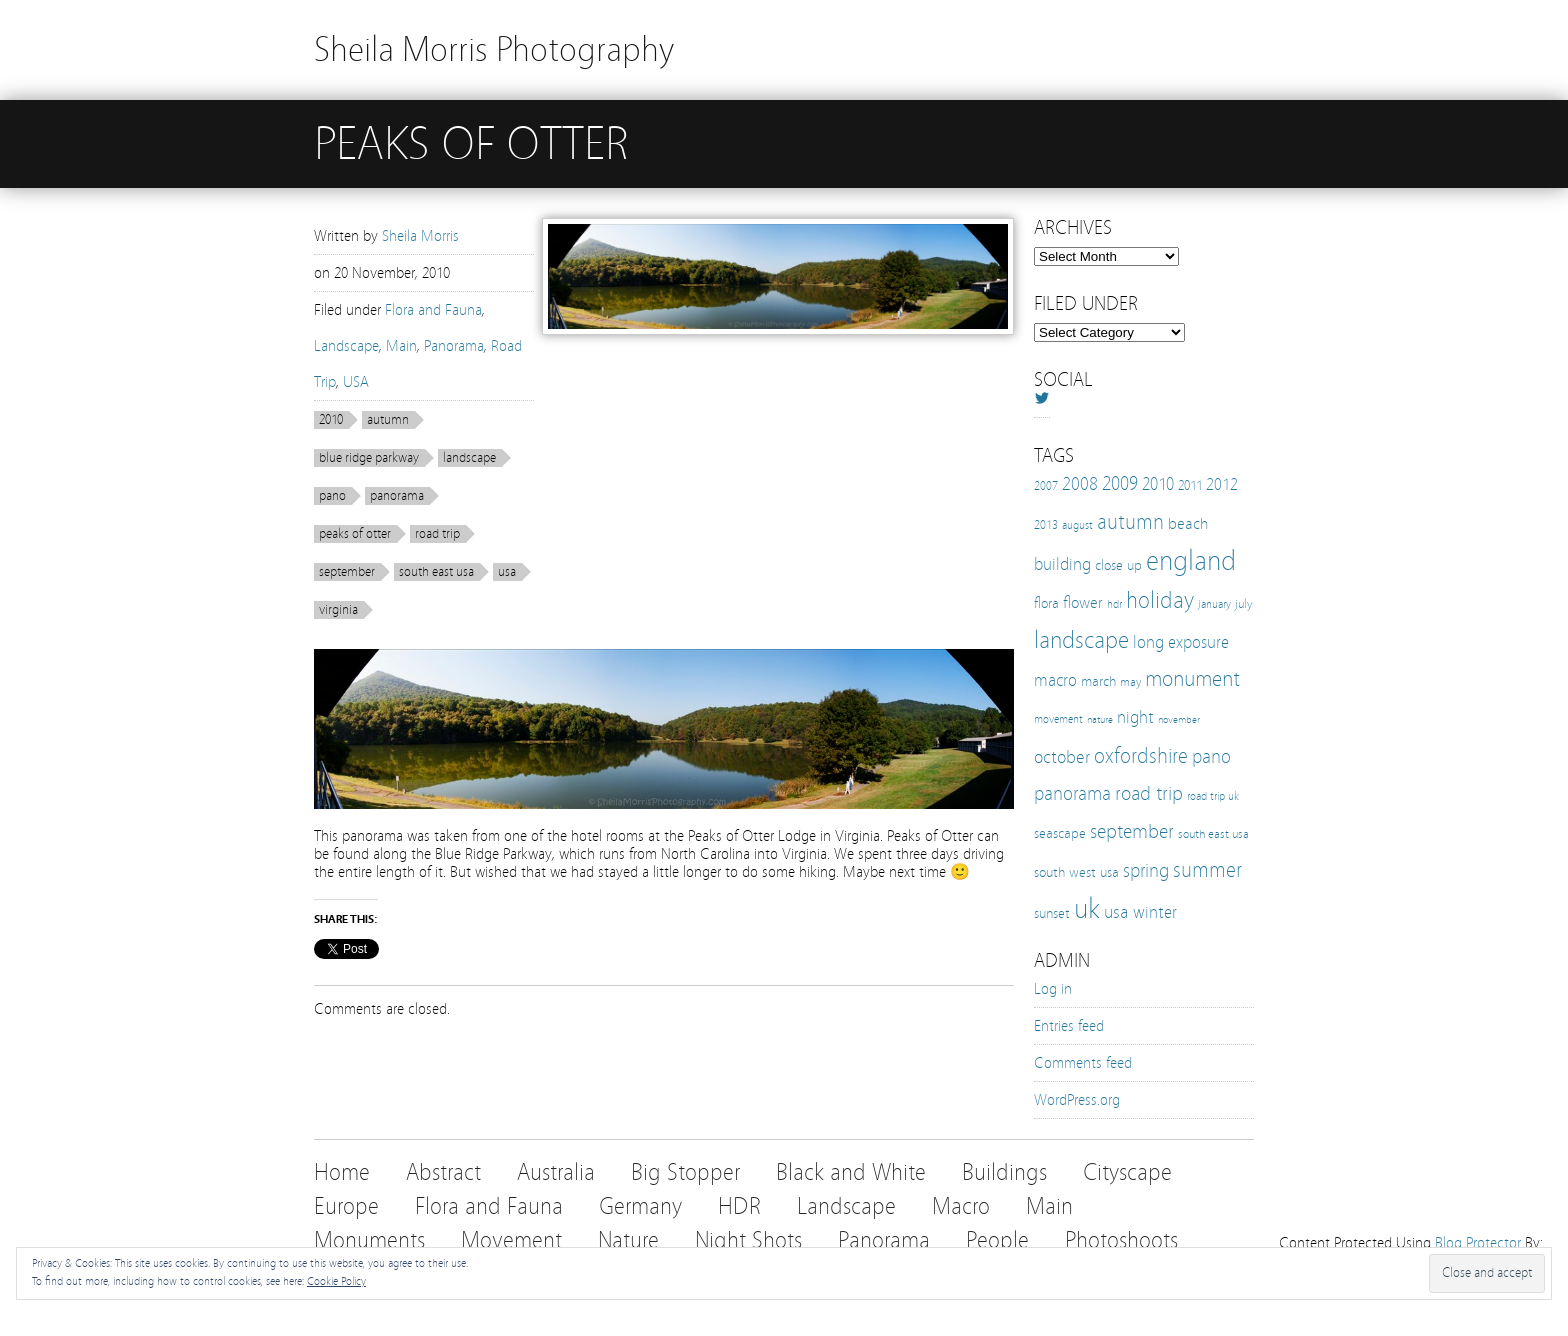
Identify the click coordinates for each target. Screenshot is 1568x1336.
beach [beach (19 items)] (1188, 523)
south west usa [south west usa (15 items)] (1076, 872)
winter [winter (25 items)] (1155, 912)
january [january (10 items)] (1214, 604)
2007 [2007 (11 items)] (1046, 486)
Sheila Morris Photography (494, 49)
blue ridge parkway (369, 458)
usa (507, 572)
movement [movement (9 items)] (1058, 719)
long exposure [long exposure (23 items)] (1181, 642)
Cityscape (1127, 1172)
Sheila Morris (420, 236)
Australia (556, 1172)
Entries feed (1069, 1026)
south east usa (436, 572)
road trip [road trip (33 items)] (1149, 793)
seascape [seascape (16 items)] (1060, 833)
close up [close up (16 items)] (1118, 565)
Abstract (443, 1172)
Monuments (369, 1240)
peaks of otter (355, 534)
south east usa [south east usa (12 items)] (1213, 833)
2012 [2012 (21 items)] (1222, 484)
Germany (640, 1206)
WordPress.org (1077, 1100)
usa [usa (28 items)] (1116, 912)
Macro (961, 1206)
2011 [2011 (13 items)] (1190, 486)
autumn (388, 420)
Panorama (454, 346)
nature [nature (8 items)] (1100, 720)
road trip (437, 534)
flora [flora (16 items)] (1046, 603)
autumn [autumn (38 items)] (1130, 522)
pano (332, 496)
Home (342, 1172)
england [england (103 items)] (1191, 561)
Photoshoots (1121, 1240)
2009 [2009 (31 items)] (1120, 483)
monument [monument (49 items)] (1192, 678)
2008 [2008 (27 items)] (1080, 484)
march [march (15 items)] (1098, 681)
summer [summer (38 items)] (1207, 870)
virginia (338, 610)
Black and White (851, 1172)
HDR (739, 1206)
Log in (1053, 989)
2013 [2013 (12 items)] (1046, 524)
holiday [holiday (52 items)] (1160, 600)
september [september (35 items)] (1132, 831)
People (997, 1240)
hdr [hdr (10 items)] (1114, 604)
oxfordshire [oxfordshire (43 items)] (1141, 756)
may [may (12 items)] (1130, 681)
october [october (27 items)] (1062, 757)
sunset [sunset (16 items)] (1052, 913)
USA (356, 382)
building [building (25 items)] (1062, 564)
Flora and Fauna (433, 310)
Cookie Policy (336, 1281)
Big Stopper (685, 1172)
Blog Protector (1478, 1243)
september (347, 572)
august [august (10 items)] (1077, 525)
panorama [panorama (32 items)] (1072, 793)
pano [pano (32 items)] (1211, 756)
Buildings (1004, 1172)
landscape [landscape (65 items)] (1081, 640)
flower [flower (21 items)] (1083, 602)
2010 (331, 420)
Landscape (346, 346)
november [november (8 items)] (1179, 720)
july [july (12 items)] (1243, 603)
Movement (511, 1240)
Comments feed (1083, 1063)
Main (401, 346)
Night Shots (748, 1240)
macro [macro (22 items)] (1055, 680)
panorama (397, 496)
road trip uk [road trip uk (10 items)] (1213, 796)
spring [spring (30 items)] (1146, 871)
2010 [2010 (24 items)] (1158, 484)
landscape (469, 458)
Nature (628, 1240)
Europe (346, 1206)
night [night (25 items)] (1135, 717)
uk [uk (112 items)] (1087, 908)
